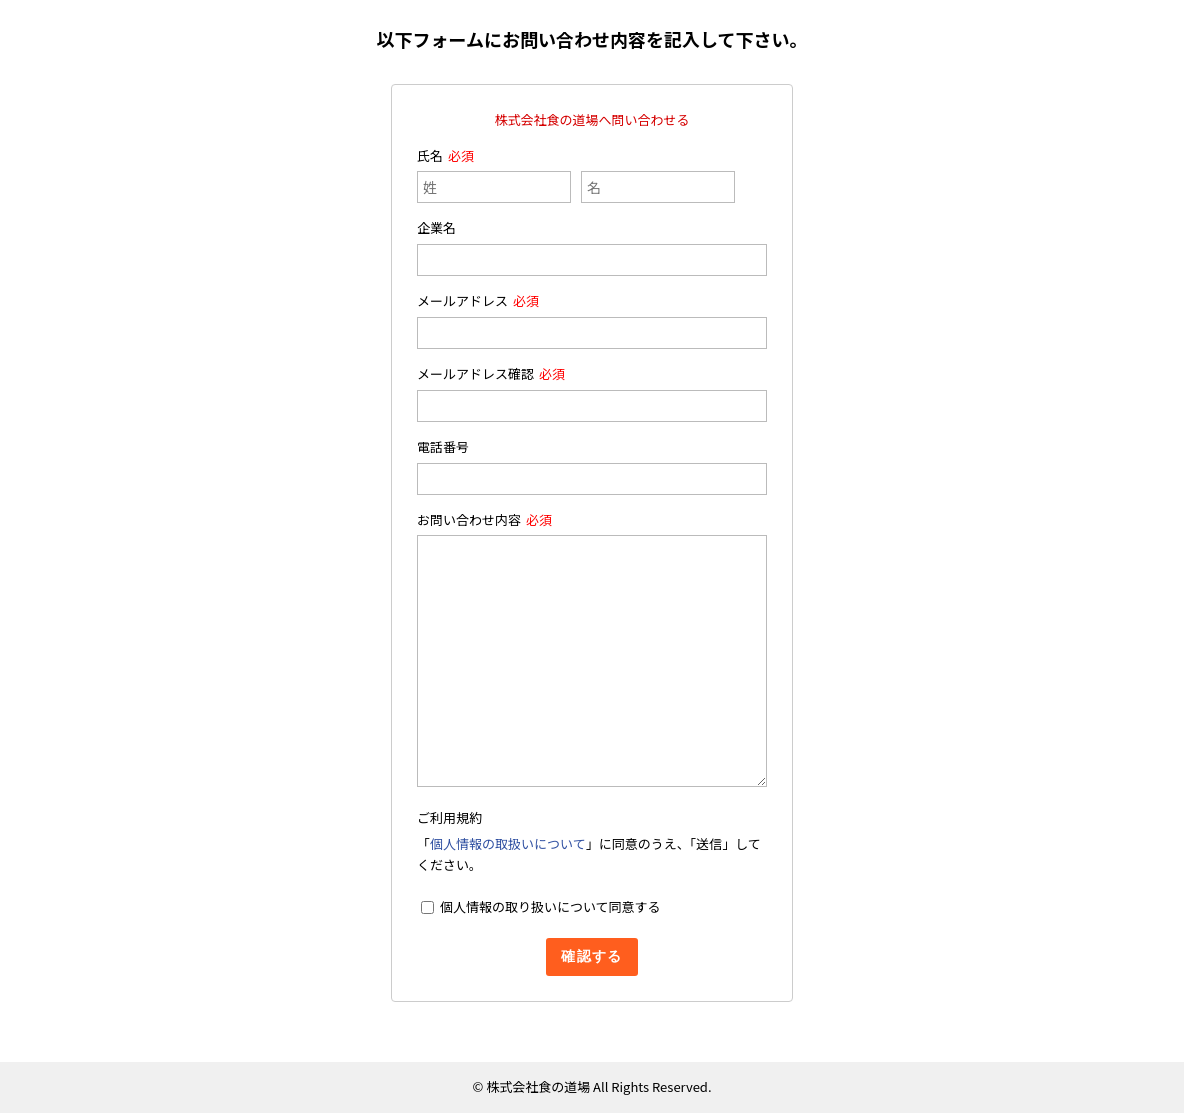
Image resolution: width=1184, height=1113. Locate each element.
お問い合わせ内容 (469, 519)
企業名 (436, 227)
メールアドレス (462, 300)
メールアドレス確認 (475, 373)
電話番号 (443, 446)
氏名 (430, 155)
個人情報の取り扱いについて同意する (550, 906)
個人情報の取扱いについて (508, 843)
